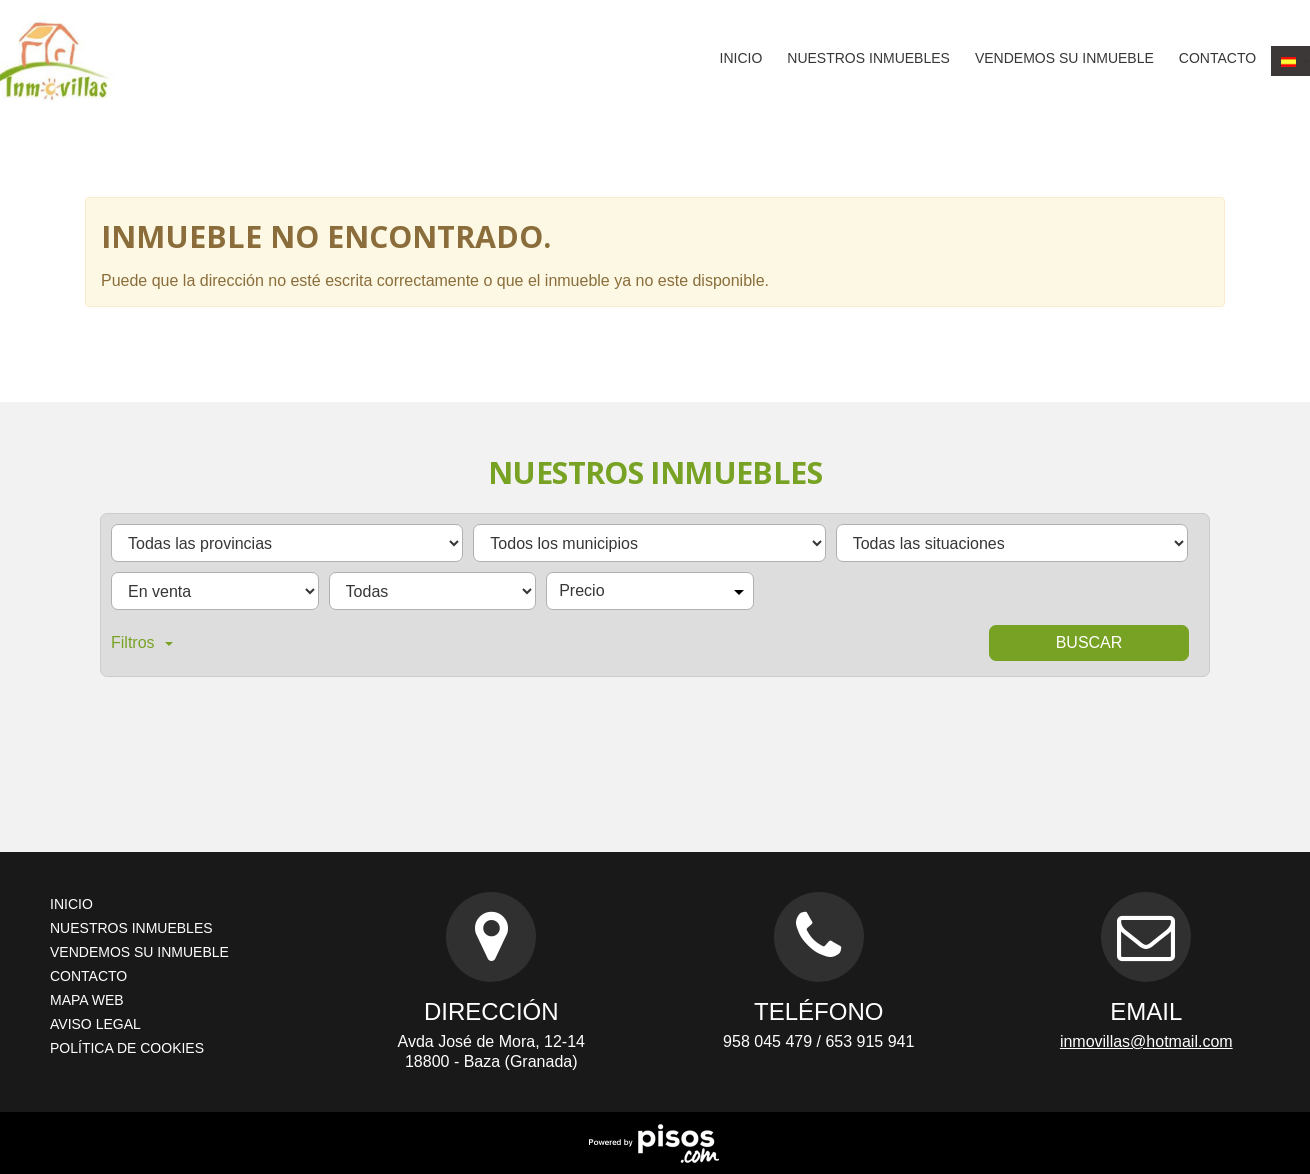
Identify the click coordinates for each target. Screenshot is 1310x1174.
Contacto (1217, 58)
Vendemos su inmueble (1064, 58)
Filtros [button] (142, 642)
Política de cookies (127, 1048)
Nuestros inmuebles (868, 58)
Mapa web (87, 1000)
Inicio (741, 58)
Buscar (1089, 642)
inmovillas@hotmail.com (1146, 1041)
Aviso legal (95, 1024)
